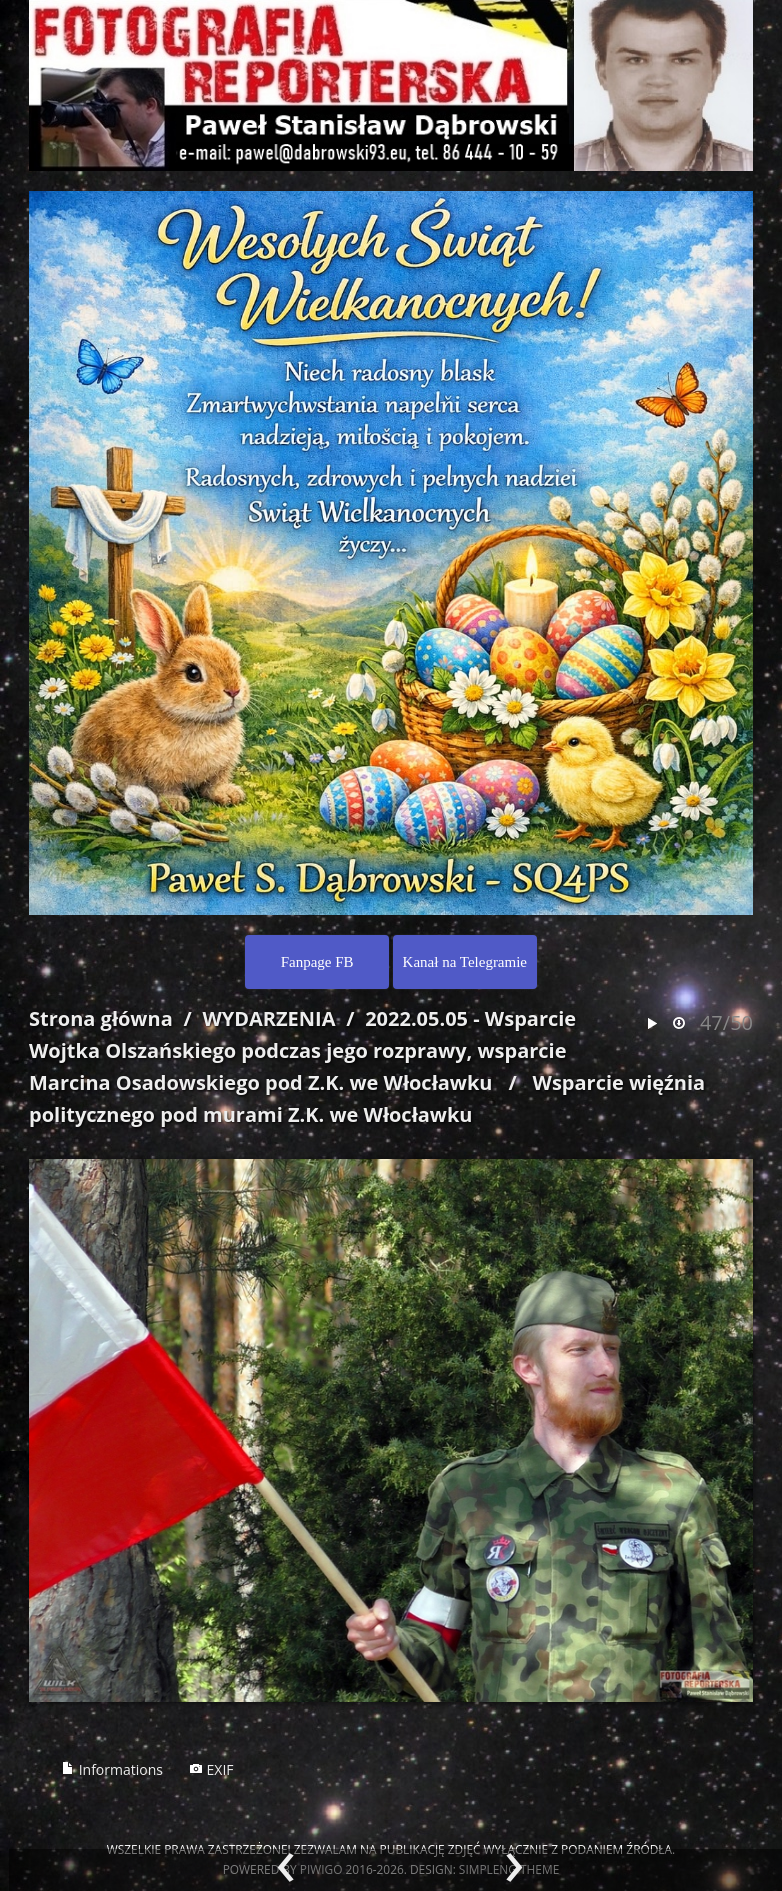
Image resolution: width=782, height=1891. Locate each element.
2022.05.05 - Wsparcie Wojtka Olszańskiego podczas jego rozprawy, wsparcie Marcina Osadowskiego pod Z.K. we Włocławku (302, 1050)
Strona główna (101, 1018)
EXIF (211, 1769)
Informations (112, 1769)
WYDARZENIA (268, 1018)
